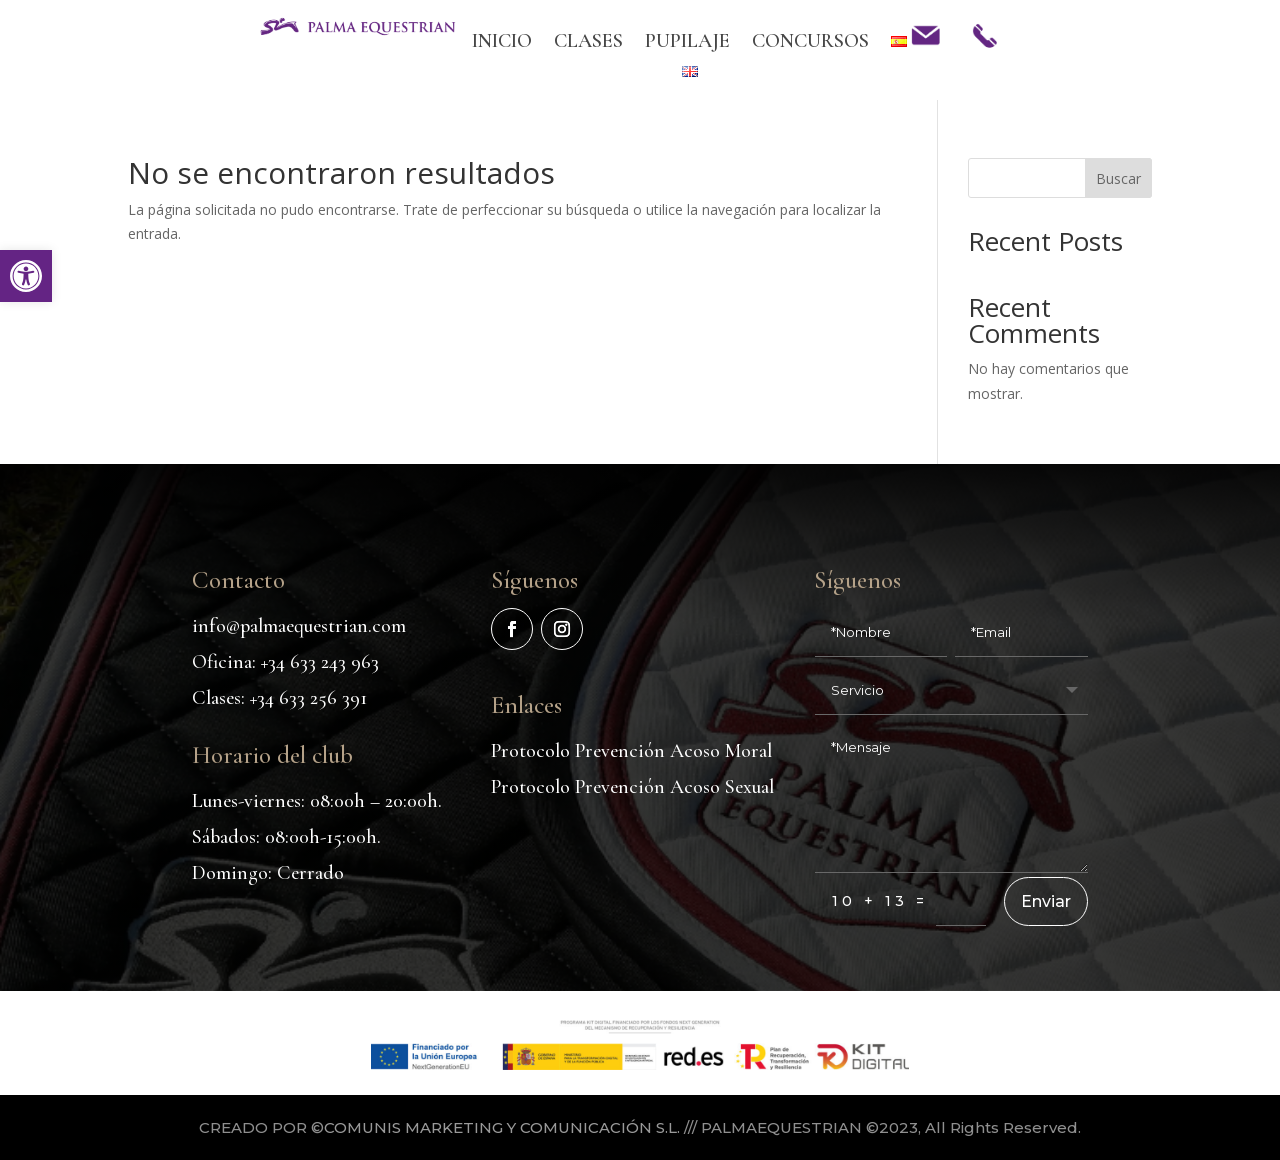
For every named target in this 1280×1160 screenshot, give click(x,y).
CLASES (588, 43)
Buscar (1118, 178)
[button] (26, 276)
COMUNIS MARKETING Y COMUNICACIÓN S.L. (502, 1131)
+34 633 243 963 (320, 716)
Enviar (1046, 955)
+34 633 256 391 (308, 752)
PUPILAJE (687, 43)
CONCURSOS (810, 43)
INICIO (502, 43)
